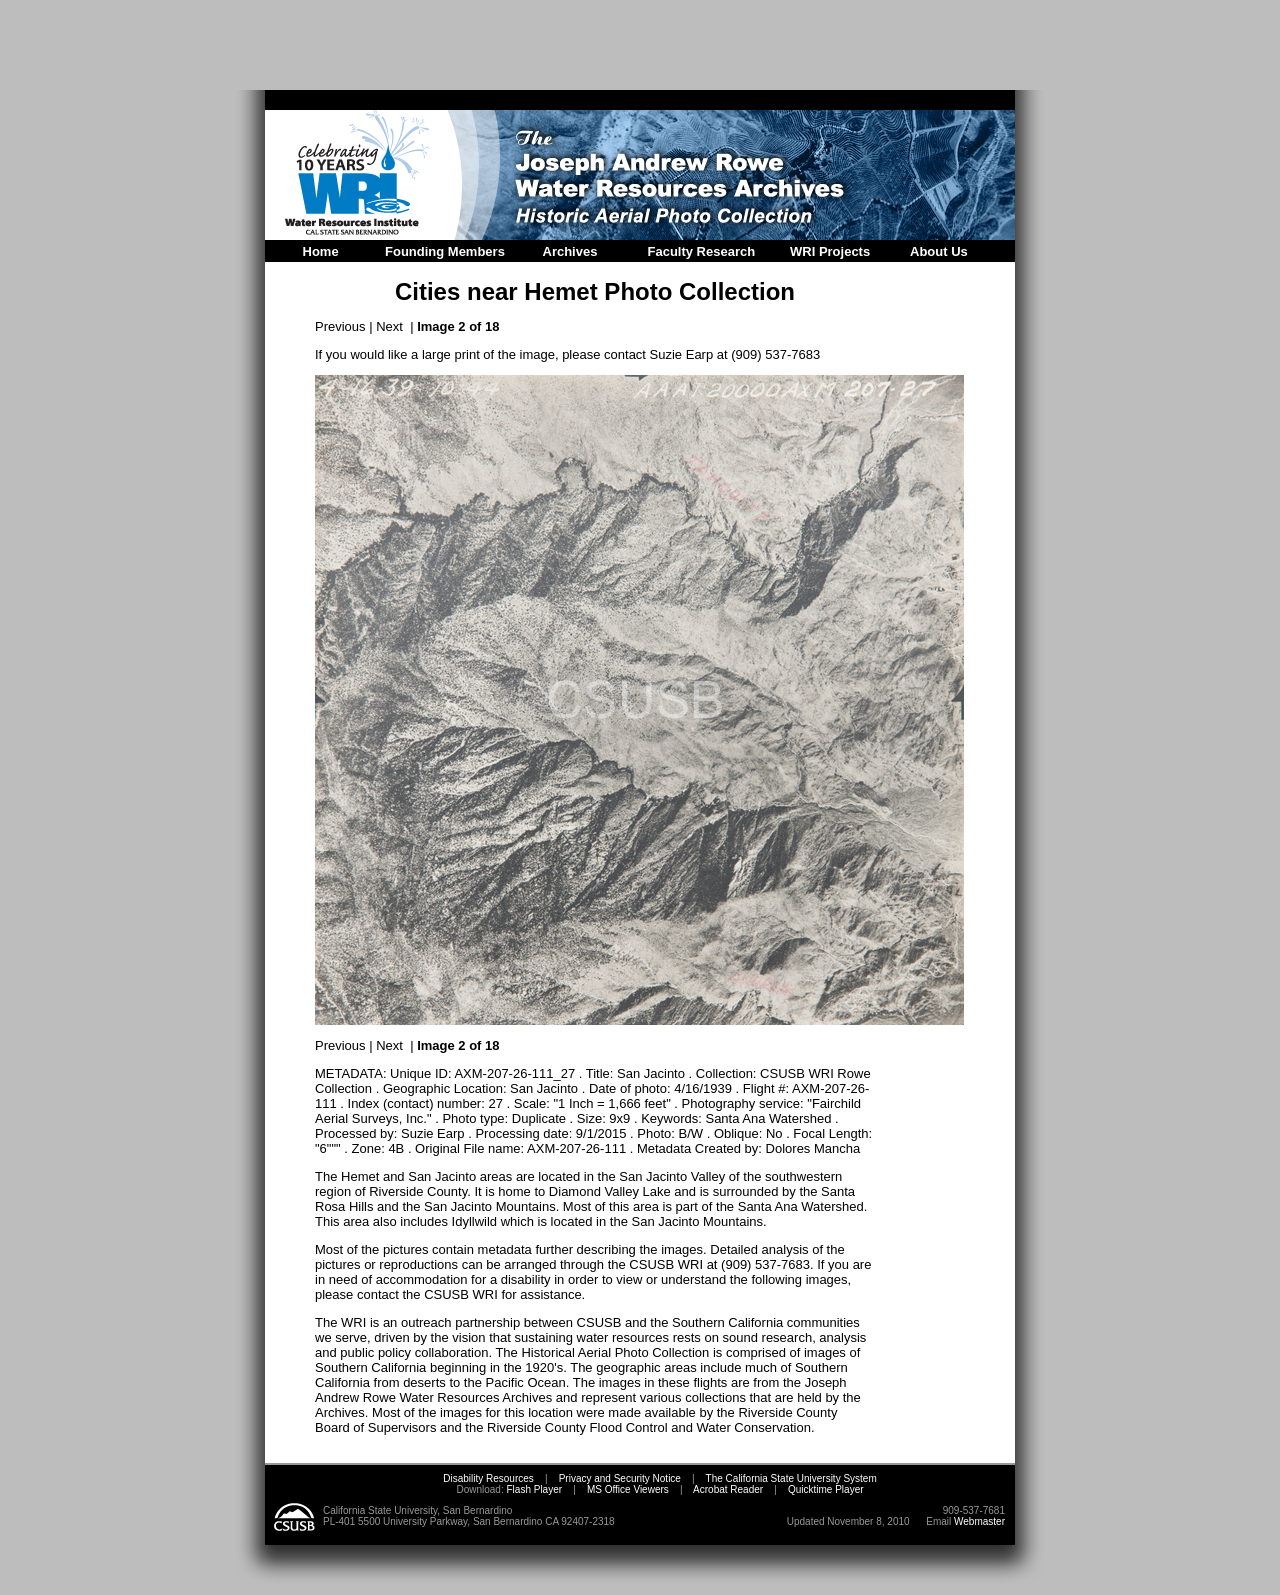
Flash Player (533, 1489)
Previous (340, 326)
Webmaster (979, 1521)
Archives (570, 251)
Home (321, 251)
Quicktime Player (826, 1489)
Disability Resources (488, 1478)
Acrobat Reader (728, 1489)
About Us (939, 251)
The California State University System (791, 1478)
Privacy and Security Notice (620, 1478)
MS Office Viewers (628, 1489)
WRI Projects (830, 251)
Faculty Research (702, 251)
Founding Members (445, 251)
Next (389, 326)
